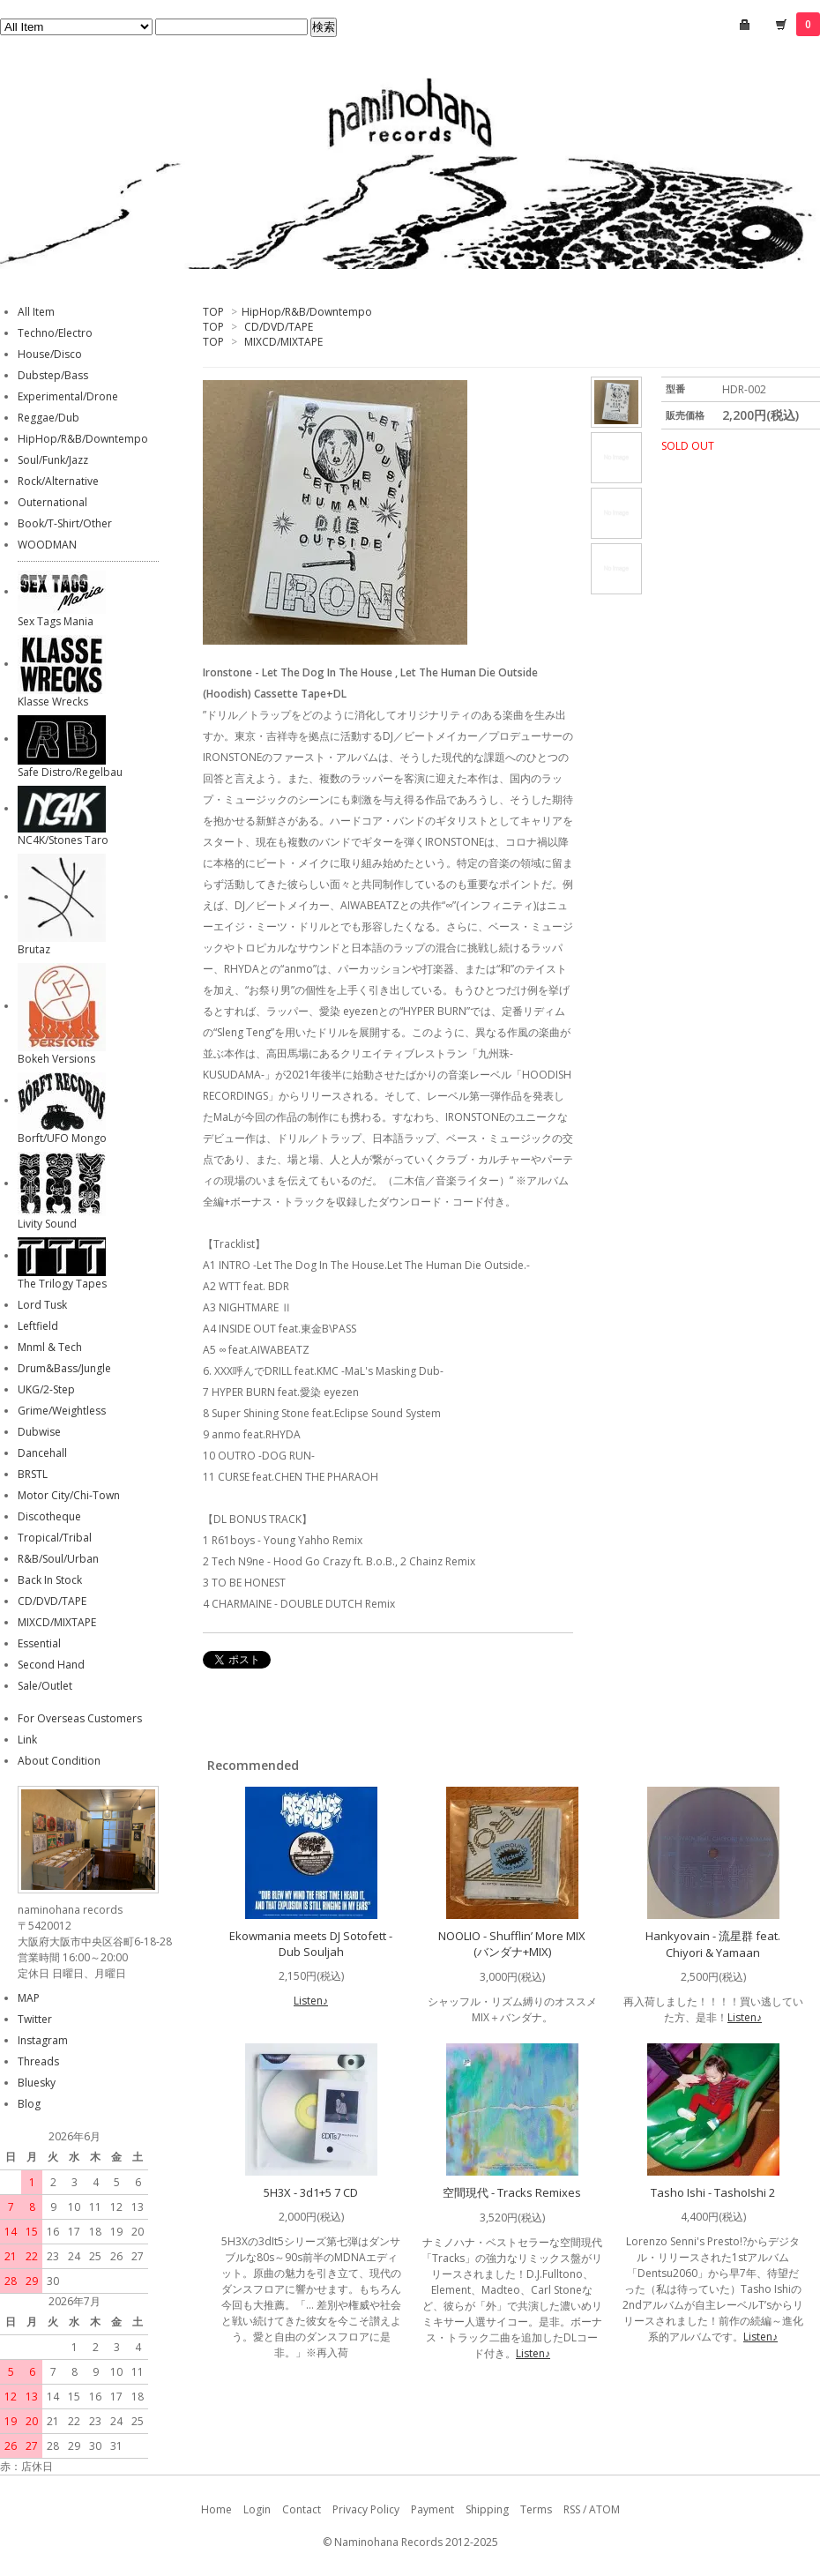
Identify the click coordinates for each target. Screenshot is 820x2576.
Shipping (487, 2509)
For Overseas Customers (80, 1718)
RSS (571, 2509)
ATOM (604, 2509)
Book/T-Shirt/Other (65, 523)
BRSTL (33, 1474)
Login (257, 2509)
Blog (29, 2103)
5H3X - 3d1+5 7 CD (311, 2192)
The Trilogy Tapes (62, 1283)
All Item (36, 311)
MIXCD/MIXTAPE (283, 341)
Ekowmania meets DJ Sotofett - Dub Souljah (310, 1944)
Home (216, 2509)
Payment (432, 2509)
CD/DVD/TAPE (278, 326)
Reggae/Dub (48, 417)
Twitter (35, 2019)
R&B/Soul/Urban (58, 1558)
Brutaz (34, 949)
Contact (301, 2509)
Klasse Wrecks (53, 701)
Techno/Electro (55, 332)
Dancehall (42, 1452)
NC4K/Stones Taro (63, 840)
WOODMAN (47, 544)
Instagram (43, 2040)
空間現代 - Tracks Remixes (512, 2192)
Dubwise (39, 1431)
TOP (213, 311)
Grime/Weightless (62, 1410)
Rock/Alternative (58, 481)
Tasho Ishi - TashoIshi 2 (713, 2192)
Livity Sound (47, 1223)
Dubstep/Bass (53, 375)
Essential (39, 1643)
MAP (29, 1997)
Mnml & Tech (50, 1347)
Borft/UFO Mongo (62, 1138)
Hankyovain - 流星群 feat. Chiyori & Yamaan (712, 1944)
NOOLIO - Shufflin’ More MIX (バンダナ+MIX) (511, 1944)
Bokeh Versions (56, 1058)
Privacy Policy (365, 2509)
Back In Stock (50, 1579)
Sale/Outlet (45, 1685)
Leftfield (38, 1325)
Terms (536, 2509)
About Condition (59, 1760)
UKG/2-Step (46, 1389)
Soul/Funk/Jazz (53, 459)
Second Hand (51, 1664)
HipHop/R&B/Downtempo (307, 311)
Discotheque (49, 1516)
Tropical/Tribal (55, 1537)
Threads (38, 2061)
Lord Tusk (42, 1304)
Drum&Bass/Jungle (64, 1368)
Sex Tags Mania (55, 621)
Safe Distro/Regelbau (70, 772)
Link (27, 1739)
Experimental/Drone (68, 396)
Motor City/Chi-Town (69, 1495)
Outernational (52, 502)
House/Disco (50, 354)
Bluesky (37, 2082)
